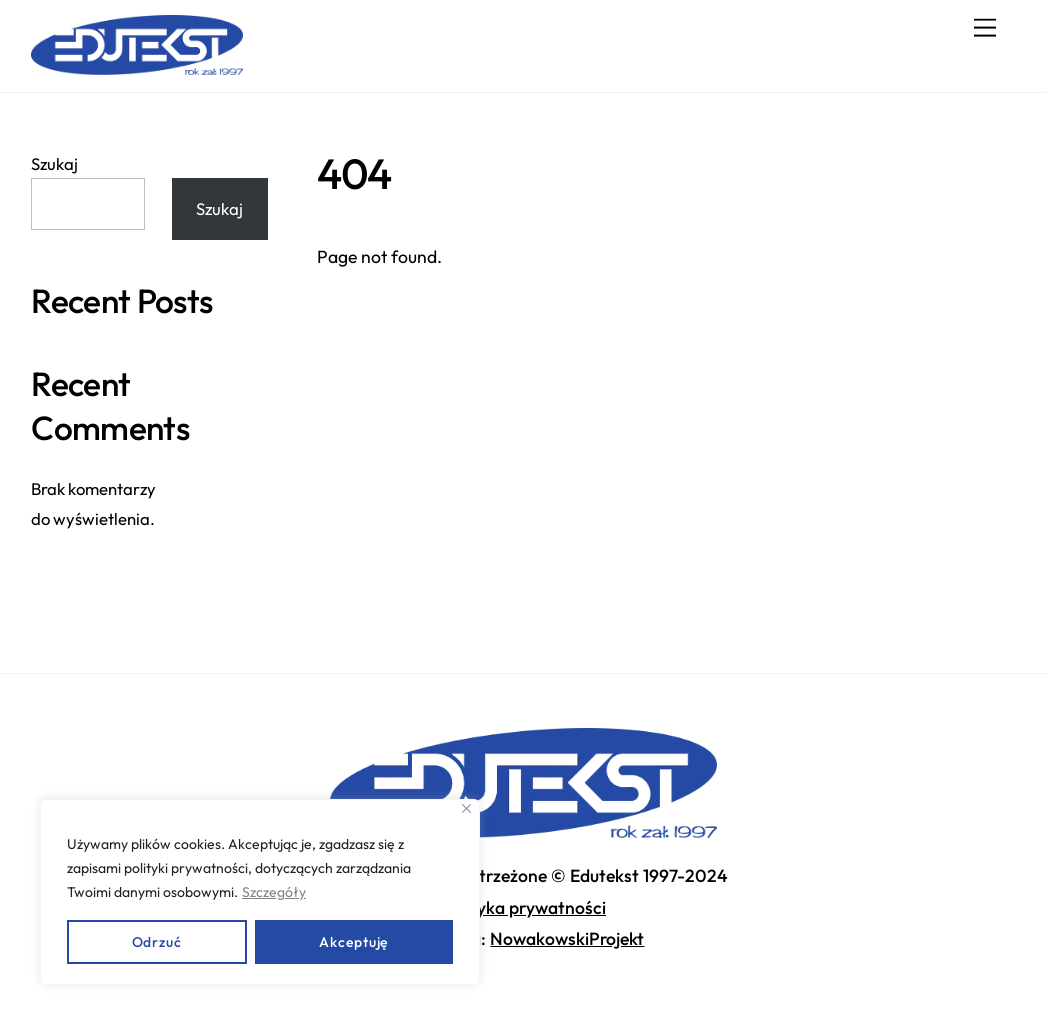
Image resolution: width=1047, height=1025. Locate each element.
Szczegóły (274, 892)
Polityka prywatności (523, 907)
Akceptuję (353, 942)
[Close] (466, 808)
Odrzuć (157, 942)
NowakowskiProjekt (567, 938)
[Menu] (985, 27)
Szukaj (54, 163)
